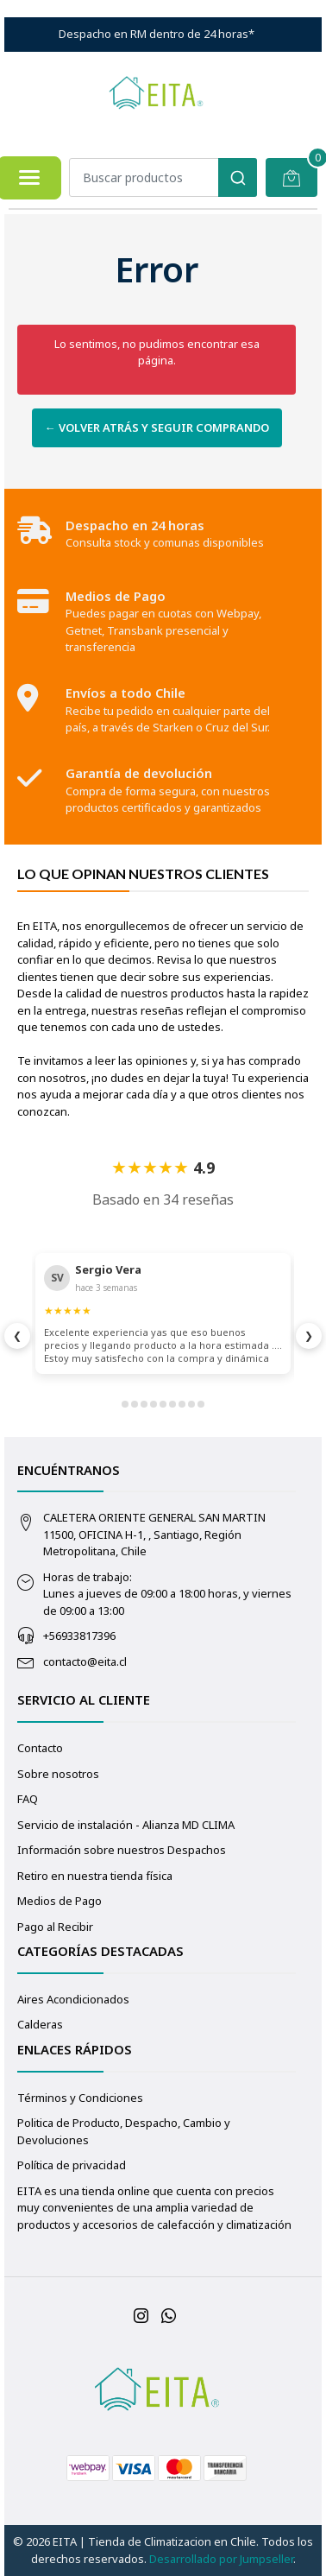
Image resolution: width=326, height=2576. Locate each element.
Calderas (40, 2024)
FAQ (27, 1799)
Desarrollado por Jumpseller (221, 2559)
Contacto (40, 1748)
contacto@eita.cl (85, 1661)
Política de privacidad (71, 2165)
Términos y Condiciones (80, 2097)
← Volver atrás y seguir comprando (157, 427)
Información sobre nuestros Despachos (121, 1850)
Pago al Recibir (55, 1926)
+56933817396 (79, 1635)
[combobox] (163, 177)
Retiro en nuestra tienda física (94, 1875)
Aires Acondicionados (73, 1999)
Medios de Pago (59, 1900)
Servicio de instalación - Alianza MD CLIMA (126, 1824)
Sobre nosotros (58, 1774)
